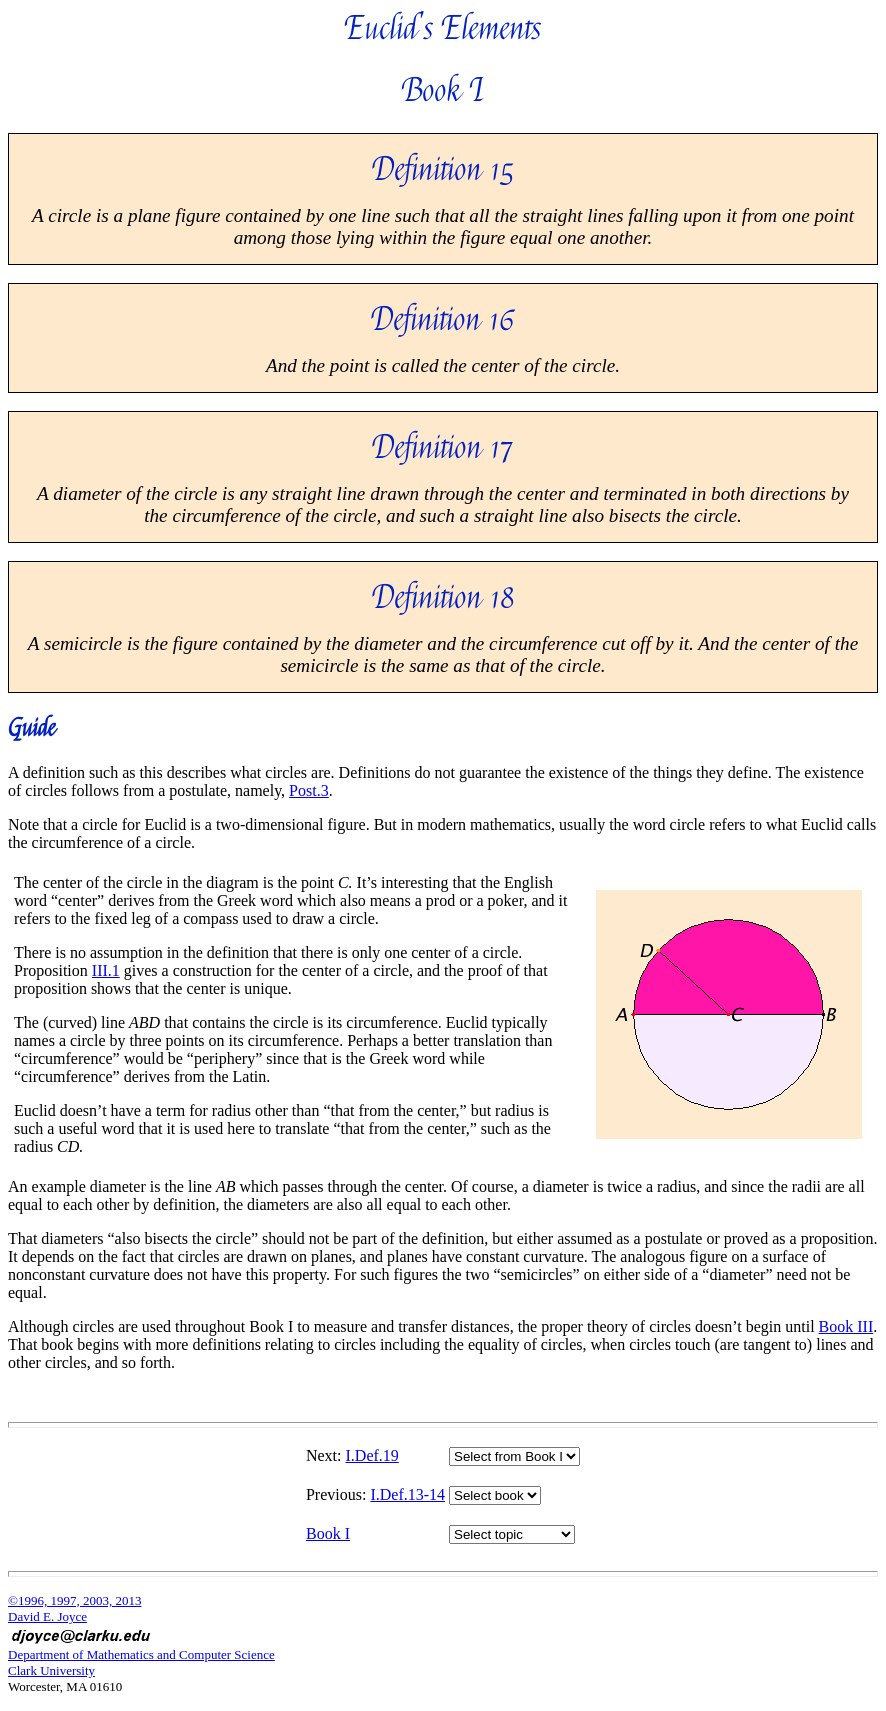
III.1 (106, 970)
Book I (328, 1533)
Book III (846, 1326)
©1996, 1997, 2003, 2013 (74, 1600)
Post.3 (309, 790)
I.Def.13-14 (407, 1494)
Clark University (51, 1670)
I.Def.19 (372, 1455)
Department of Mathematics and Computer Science (141, 1654)
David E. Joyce (47, 1616)
